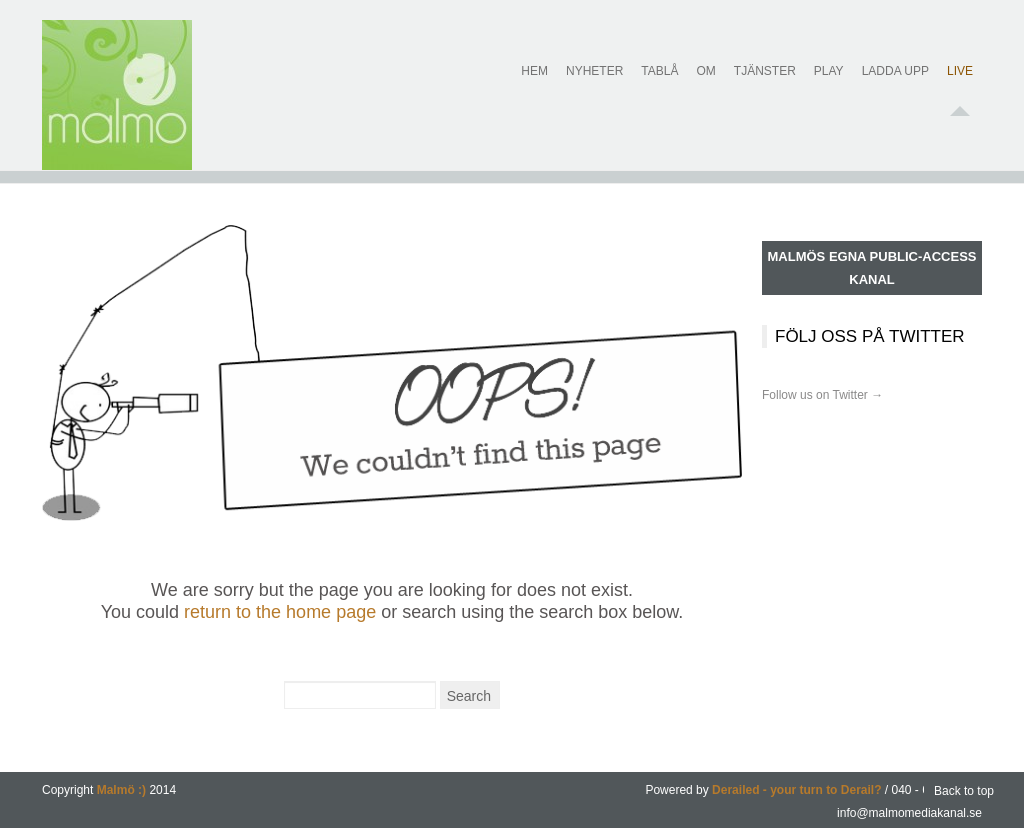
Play (829, 83)
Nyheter (594, 83)
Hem (534, 83)
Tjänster (765, 83)
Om (705, 83)
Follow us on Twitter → (822, 395)
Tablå (659, 83)
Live (960, 83)
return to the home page (280, 612)
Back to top (964, 791)
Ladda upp (895, 83)
